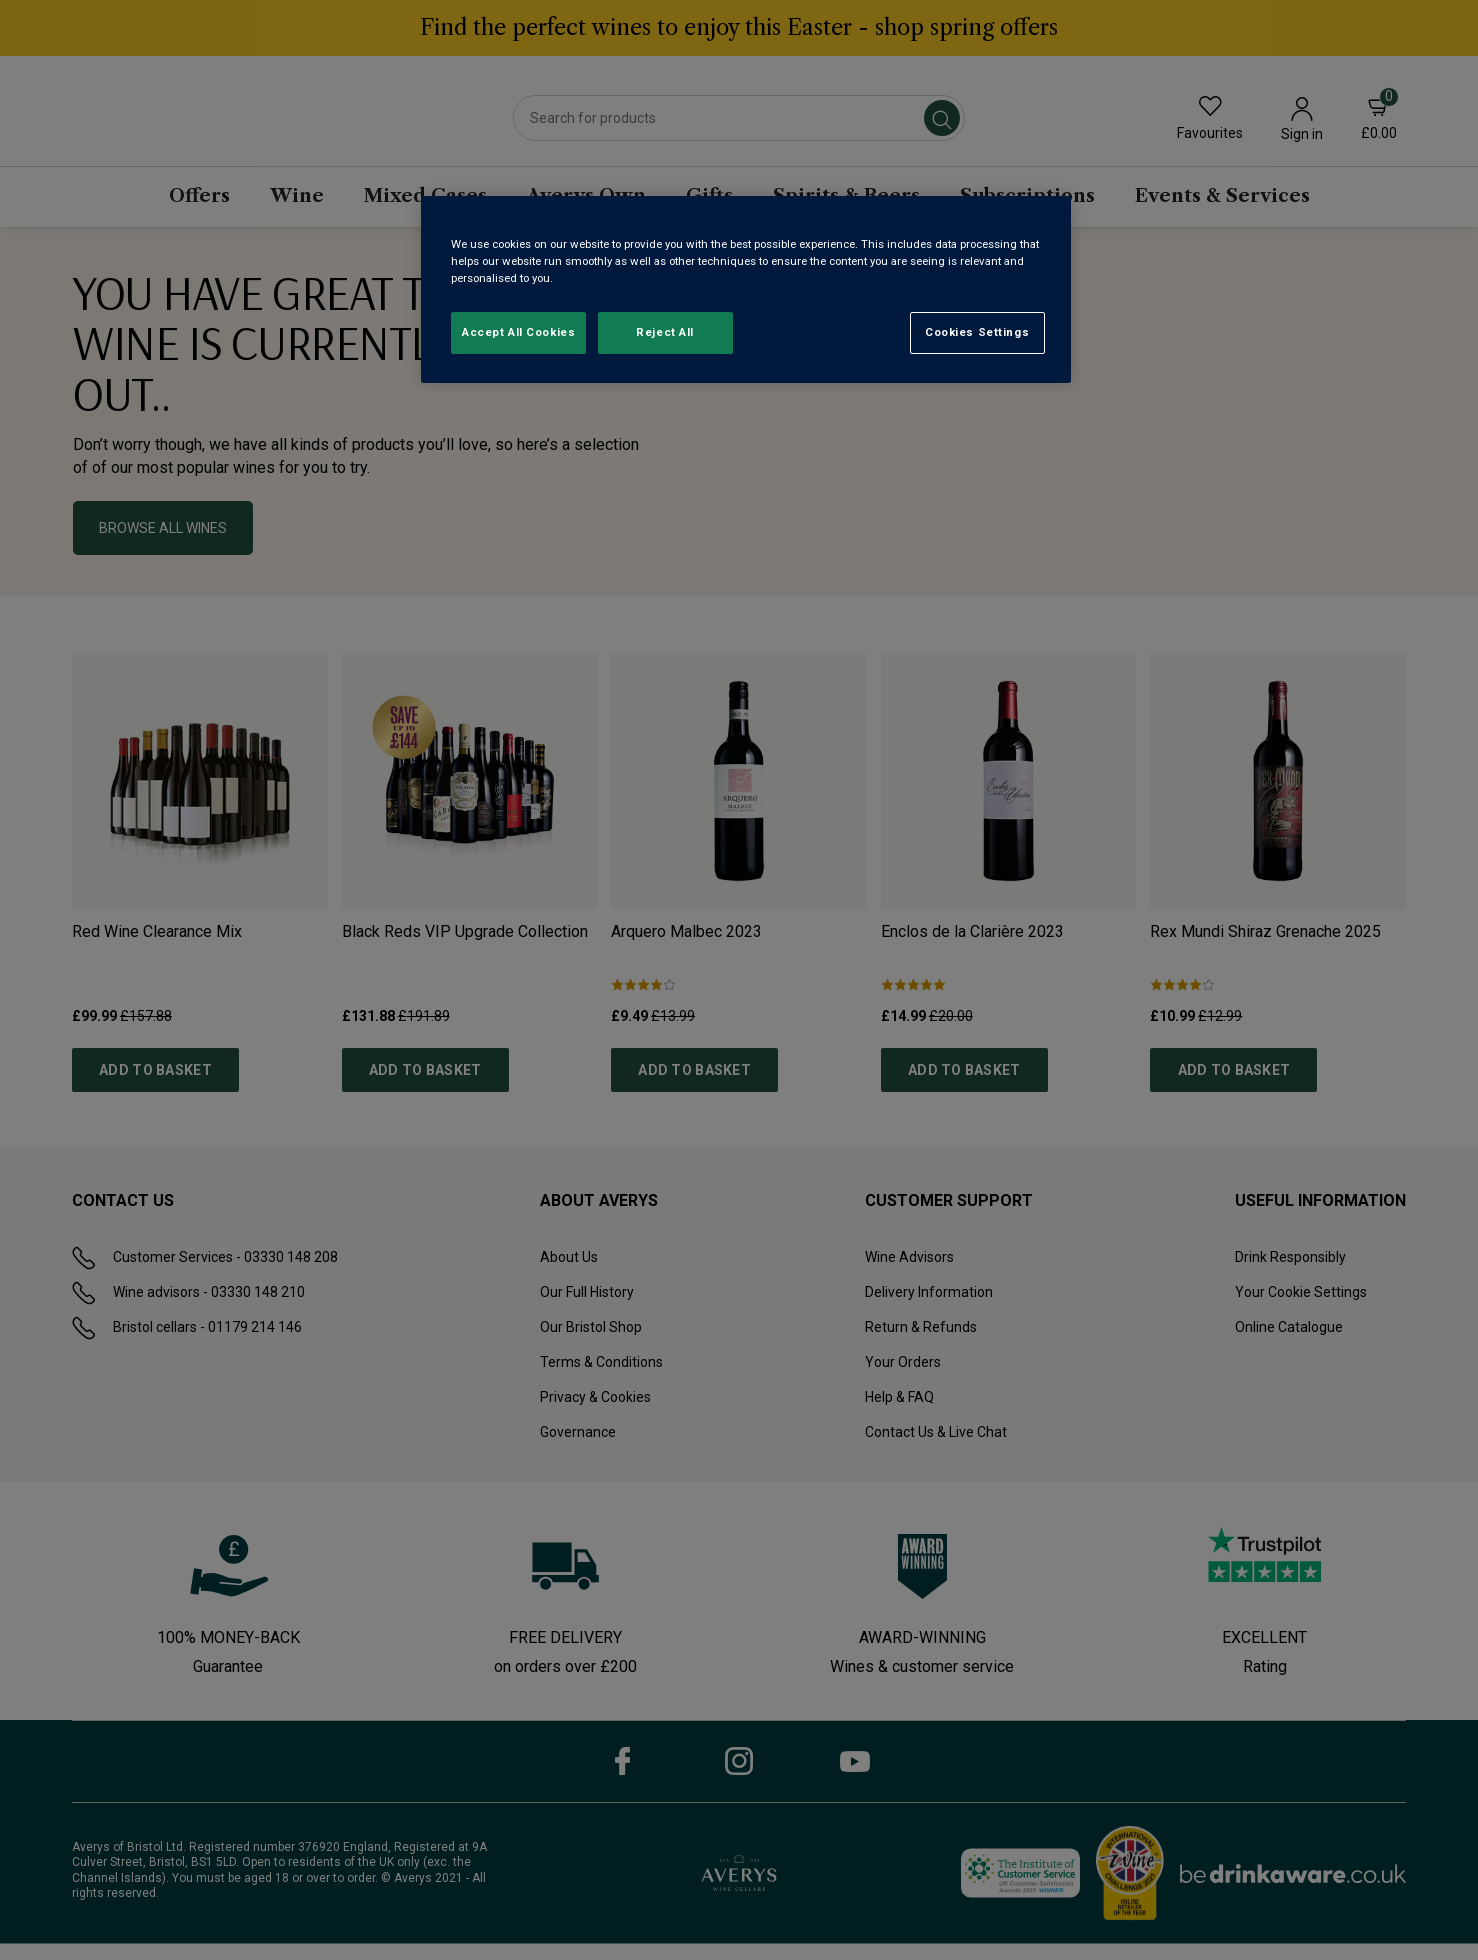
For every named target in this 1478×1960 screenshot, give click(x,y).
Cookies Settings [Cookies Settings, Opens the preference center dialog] (977, 332)
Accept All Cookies (518, 332)
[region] (746, 289)
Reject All (665, 332)
